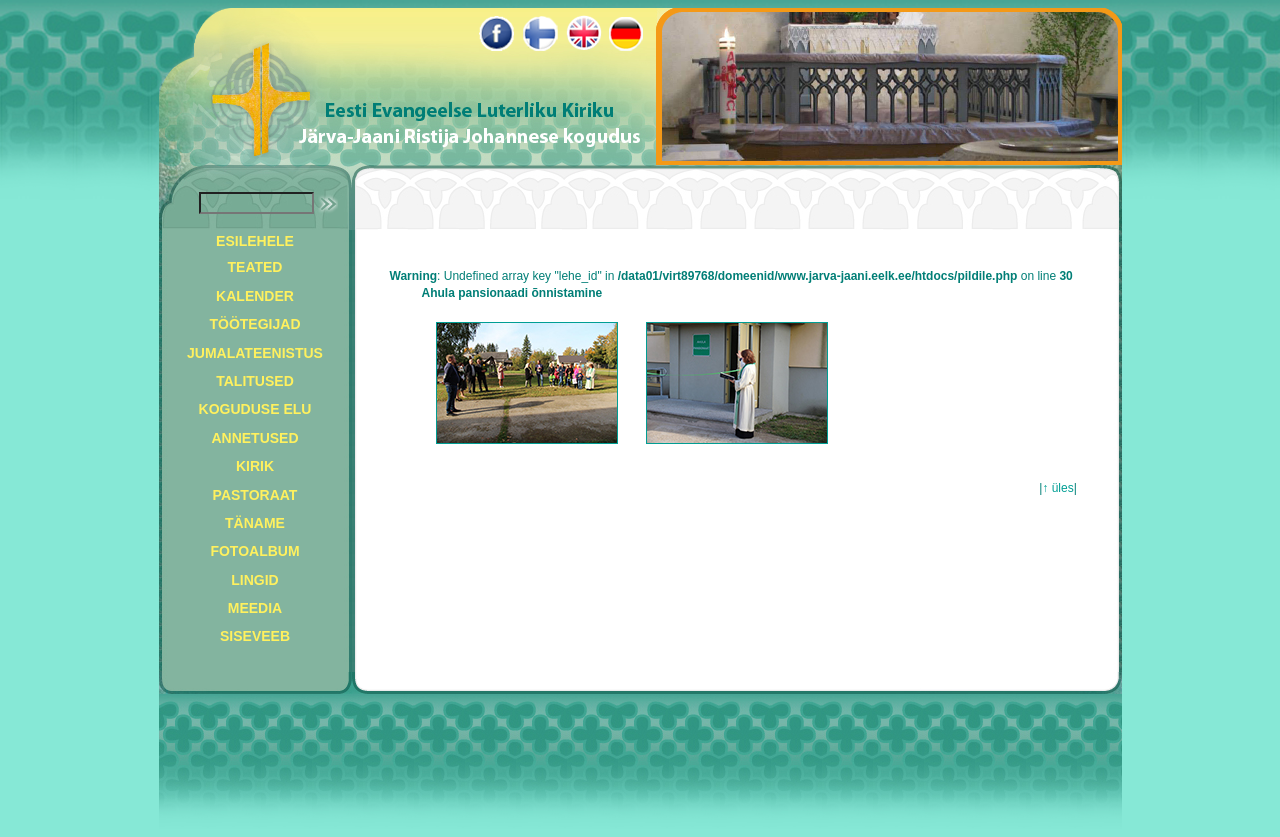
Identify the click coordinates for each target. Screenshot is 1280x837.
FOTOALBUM (254, 551)
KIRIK (255, 466)
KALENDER (255, 296)
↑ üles (1057, 488)
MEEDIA (255, 608)
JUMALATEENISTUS (255, 353)
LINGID (254, 580)
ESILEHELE (255, 241)
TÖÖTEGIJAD (254, 324)
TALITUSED (255, 381)
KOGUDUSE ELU (255, 409)
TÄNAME (255, 523)
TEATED (255, 267)
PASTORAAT (255, 495)
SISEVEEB (255, 636)
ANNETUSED (254, 438)
